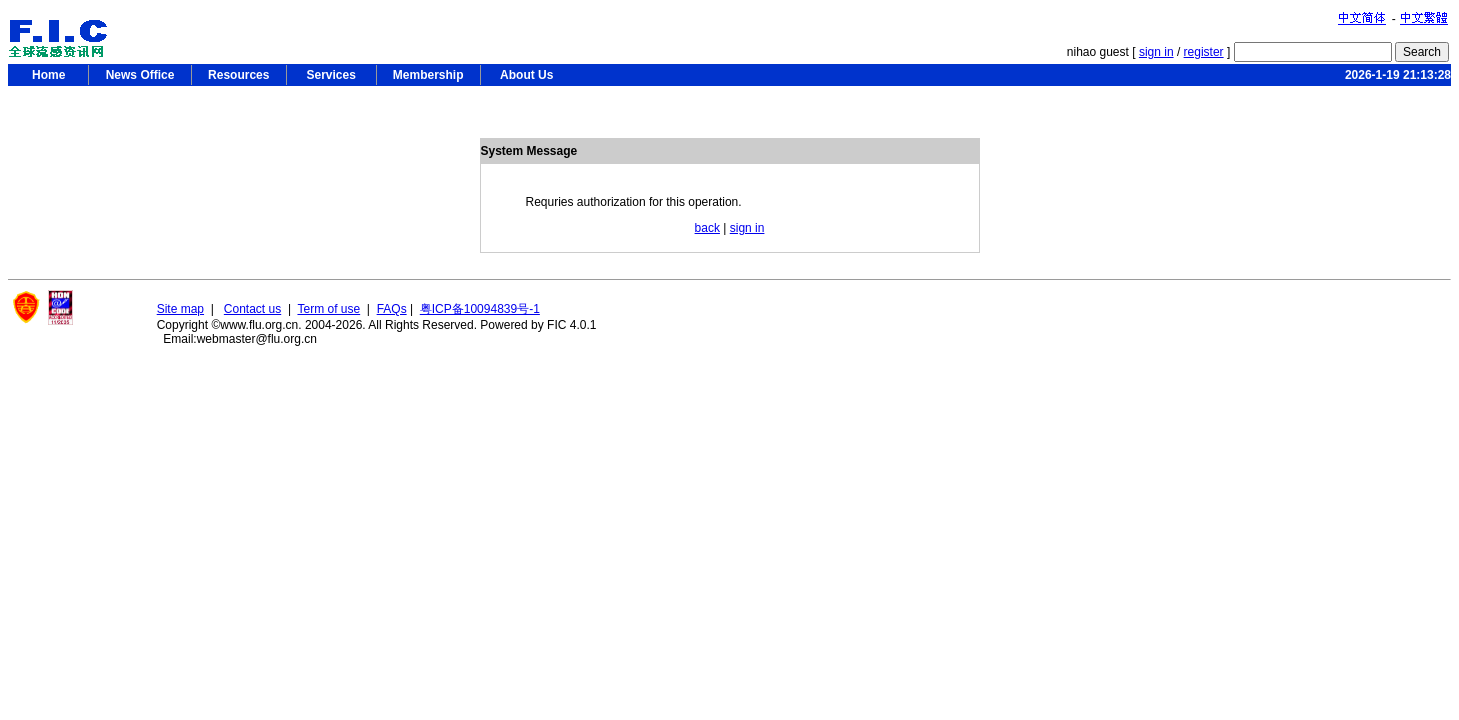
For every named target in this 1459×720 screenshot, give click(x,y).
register (1204, 52)
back (707, 228)
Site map (180, 309)
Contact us (252, 309)
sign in (1156, 52)
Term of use (328, 309)
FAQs (392, 309)
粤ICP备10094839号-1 (480, 309)
